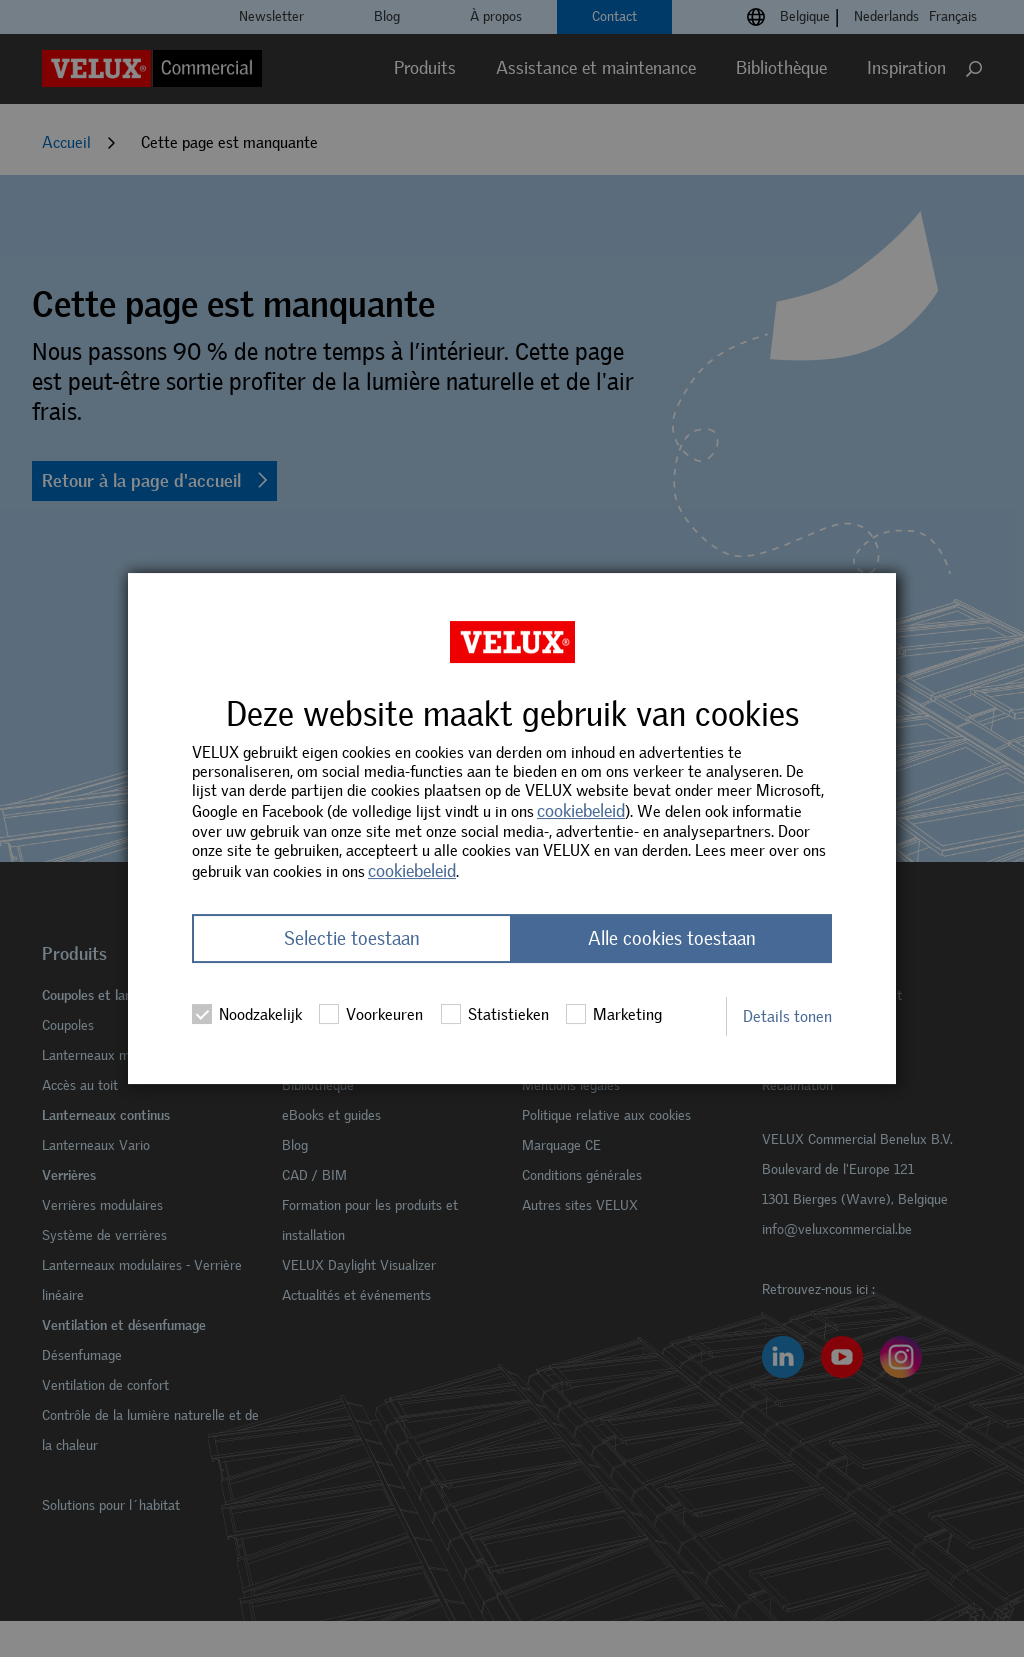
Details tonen (787, 1016)
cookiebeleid (581, 811)
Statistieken (495, 1014)
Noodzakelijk (247, 1014)
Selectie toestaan (352, 938)
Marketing (614, 1014)
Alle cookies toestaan (672, 938)
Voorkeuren (371, 1014)
